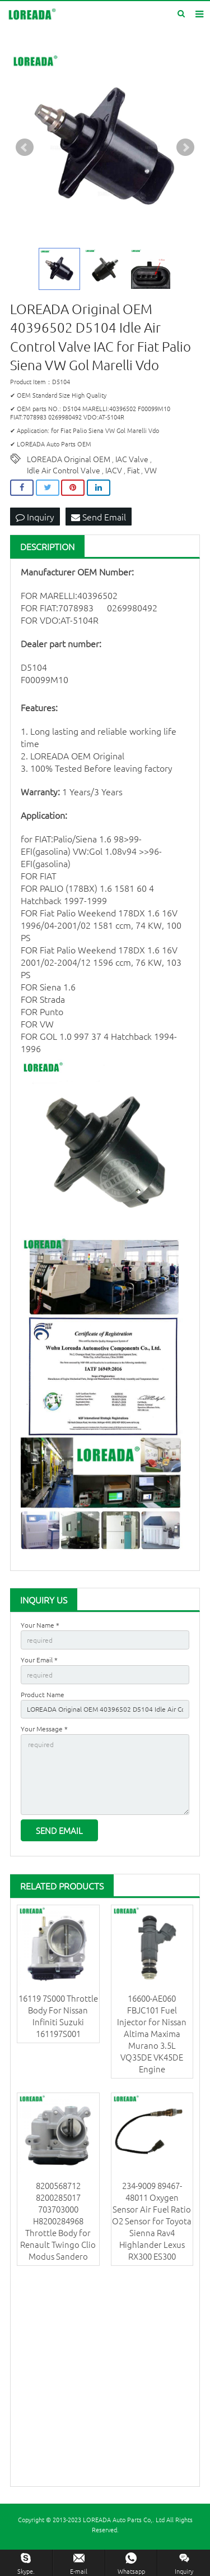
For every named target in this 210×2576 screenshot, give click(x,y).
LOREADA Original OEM (68, 458)
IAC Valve (131, 458)
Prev (25, 147)
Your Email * (39, 1659)
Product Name (42, 1694)
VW (150, 470)
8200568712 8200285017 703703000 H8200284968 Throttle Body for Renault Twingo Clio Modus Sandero (58, 2220)
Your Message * (44, 1728)
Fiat (133, 470)
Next (185, 147)
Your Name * (40, 1624)
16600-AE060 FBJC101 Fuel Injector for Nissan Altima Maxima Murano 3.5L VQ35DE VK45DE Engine (151, 2033)
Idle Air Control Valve (63, 470)
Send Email (98, 516)
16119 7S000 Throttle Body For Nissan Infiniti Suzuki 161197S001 (58, 2015)
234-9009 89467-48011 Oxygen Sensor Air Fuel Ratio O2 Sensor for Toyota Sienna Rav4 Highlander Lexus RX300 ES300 (152, 2220)
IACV (113, 470)
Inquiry (35, 516)
